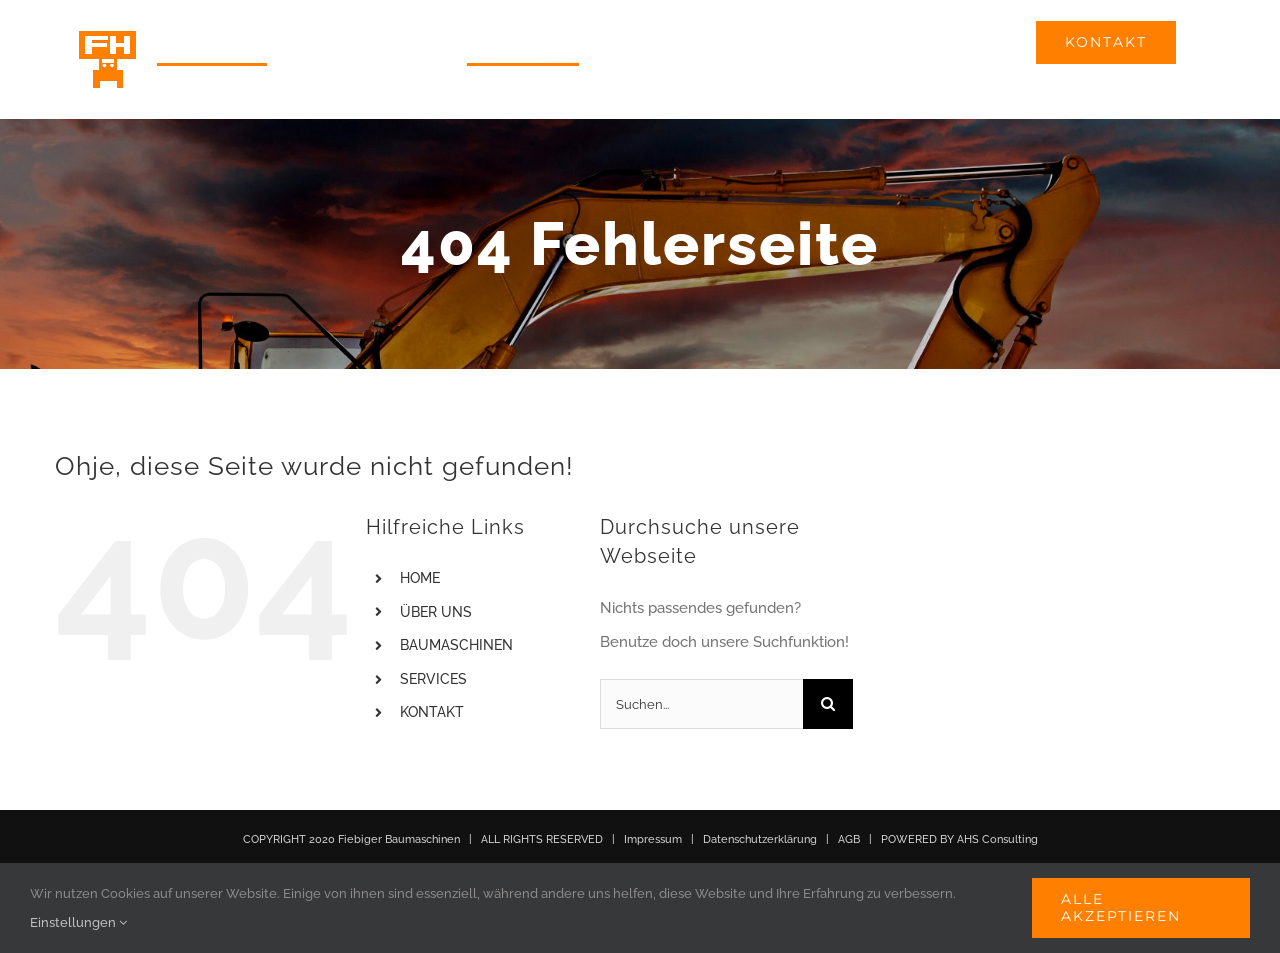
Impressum (653, 839)
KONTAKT (432, 712)
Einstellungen (78, 922)
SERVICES (433, 679)
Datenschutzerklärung (760, 839)
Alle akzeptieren (1121, 907)
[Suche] (828, 704)
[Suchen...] (702, 704)
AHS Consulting (997, 839)
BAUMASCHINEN (456, 645)
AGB (849, 839)
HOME (420, 578)
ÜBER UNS (436, 612)
